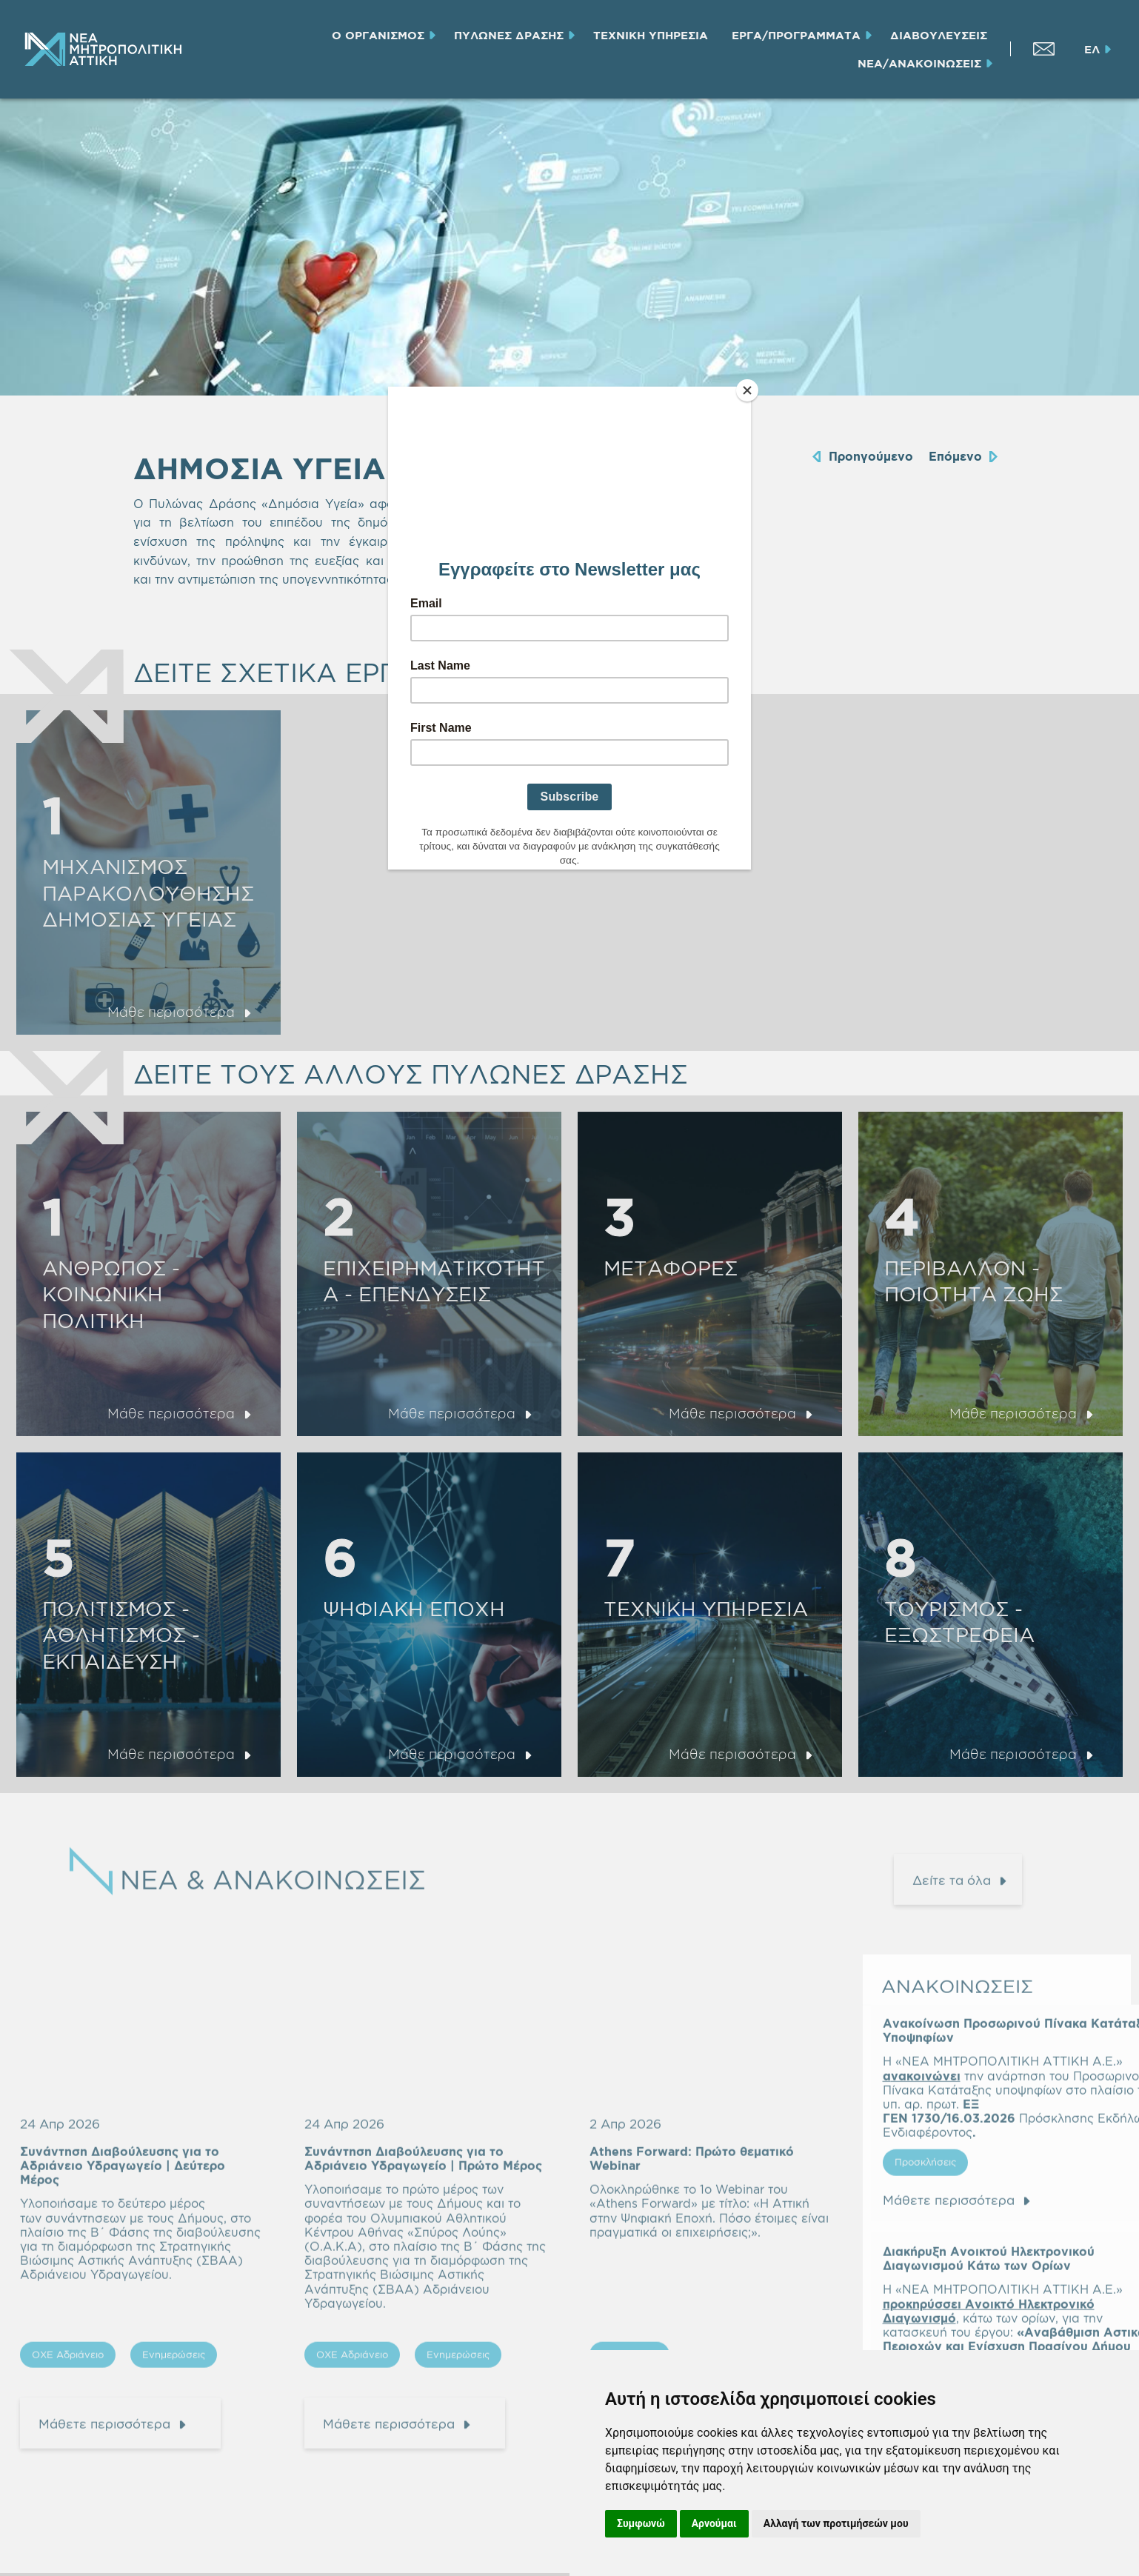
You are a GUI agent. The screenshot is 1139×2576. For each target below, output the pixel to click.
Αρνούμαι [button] (714, 2523)
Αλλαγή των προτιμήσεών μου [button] (836, 2523)
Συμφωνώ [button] (641, 2523)
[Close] (747, 390)
